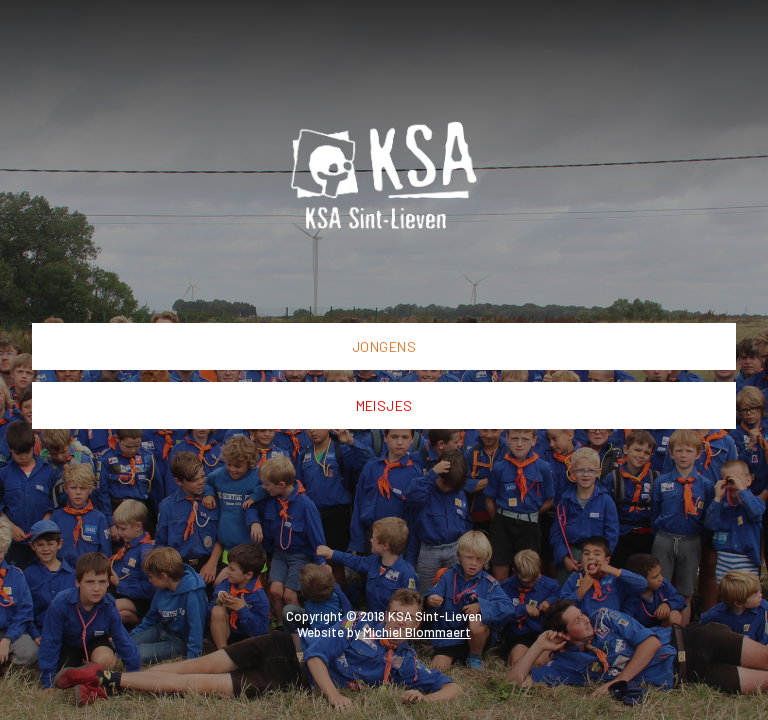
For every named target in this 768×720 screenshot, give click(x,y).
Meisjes (384, 405)
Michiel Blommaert (417, 632)
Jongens (384, 346)
